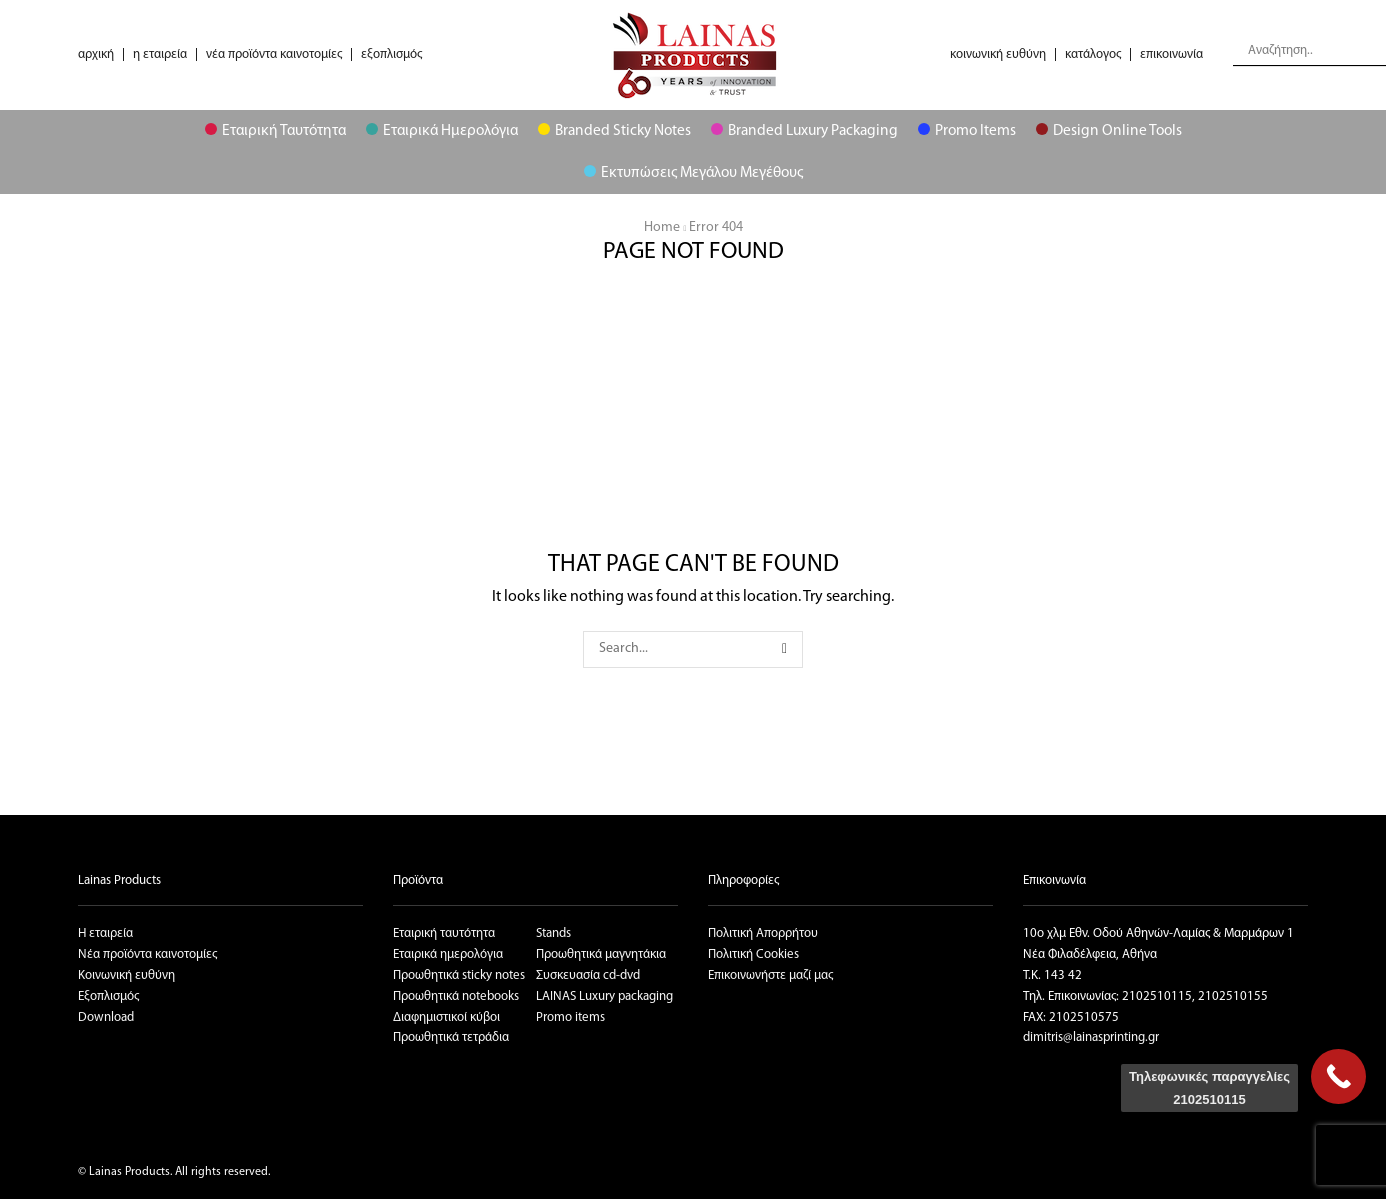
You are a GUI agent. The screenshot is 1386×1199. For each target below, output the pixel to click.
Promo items (570, 1017)
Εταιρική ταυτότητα (444, 933)
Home (662, 227)
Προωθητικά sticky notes (459, 975)
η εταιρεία (160, 54)
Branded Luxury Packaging (804, 131)
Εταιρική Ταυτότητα (275, 131)
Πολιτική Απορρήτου (763, 933)
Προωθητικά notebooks (456, 996)
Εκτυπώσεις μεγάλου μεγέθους (693, 173)
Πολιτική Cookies (753, 954)
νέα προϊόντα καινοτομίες (274, 54)
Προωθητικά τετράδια (451, 1037)
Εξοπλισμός (108, 996)
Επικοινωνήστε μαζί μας (770, 975)
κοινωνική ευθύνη (998, 54)
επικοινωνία (1171, 54)
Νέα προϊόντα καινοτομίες (147, 954)
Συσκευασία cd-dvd (588, 975)
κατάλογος (1093, 54)
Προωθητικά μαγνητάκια (601, 954)
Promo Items (967, 131)
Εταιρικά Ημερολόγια (442, 131)
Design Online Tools (1109, 131)
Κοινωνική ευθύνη (126, 975)
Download (106, 1017)
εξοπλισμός (391, 54)
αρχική (96, 54)
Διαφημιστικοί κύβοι (446, 1017)
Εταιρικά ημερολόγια (448, 954)
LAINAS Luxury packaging (604, 996)
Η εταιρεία (105, 933)
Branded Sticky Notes (614, 131)
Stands (553, 933)
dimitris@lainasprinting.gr (1091, 1037)
